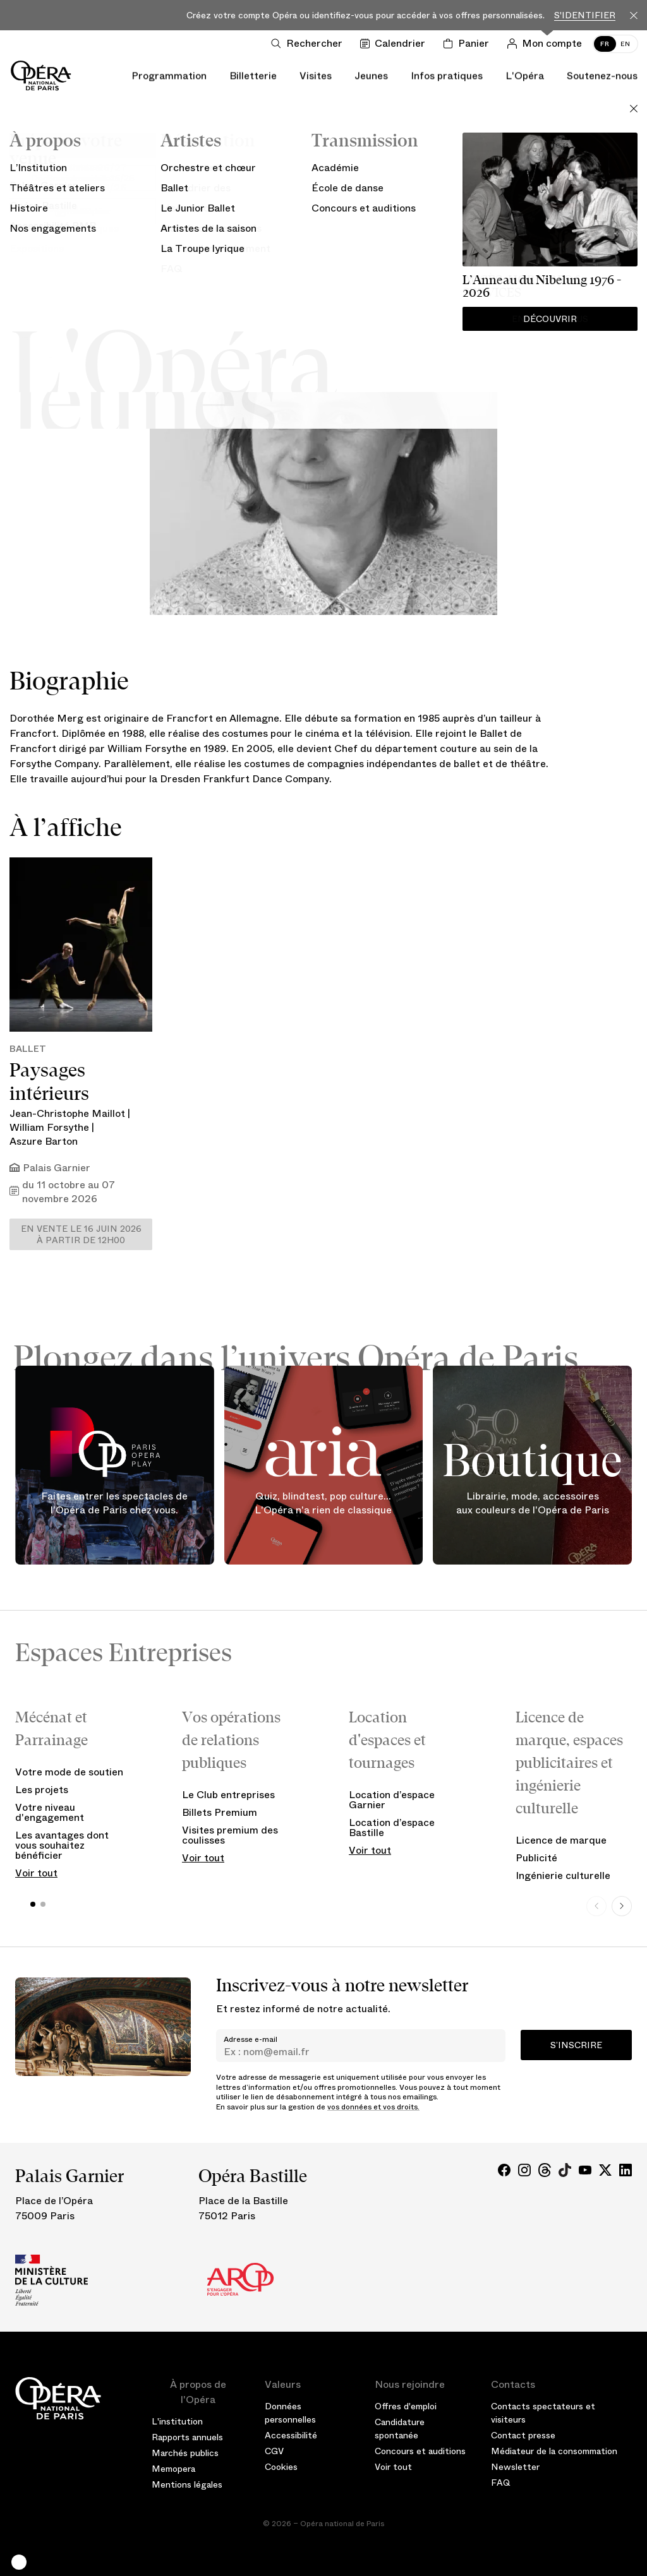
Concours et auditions (420, 2451)
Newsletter (515, 2466)
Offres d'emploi (406, 2406)
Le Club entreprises (228, 1794)
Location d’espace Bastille (392, 1827)
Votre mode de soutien (69, 1772)
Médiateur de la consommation (554, 2451)
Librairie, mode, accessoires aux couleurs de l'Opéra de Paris (532, 1503)
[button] (19, 2562)
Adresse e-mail (250, 2039)
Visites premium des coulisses (230, 1835)
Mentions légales (187, 2484)
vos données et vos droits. (373, 2107)
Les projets (41, 1789)
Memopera (173, 2468)
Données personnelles (290, 2413)
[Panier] (468, 43)
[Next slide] (622, 1906)
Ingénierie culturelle (563, 1875)
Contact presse (523, 2435)
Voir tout (36, 1873)
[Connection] (547, 43)
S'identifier (584, 15)
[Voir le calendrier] (395, 43)
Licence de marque (561, 1840)
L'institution (177, 2421)
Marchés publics (185, 2453)
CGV (274, 2451)
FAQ (501, 2482)
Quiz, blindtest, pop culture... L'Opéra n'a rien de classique (323, 1503)
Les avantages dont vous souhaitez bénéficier (62, 1845)
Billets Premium (219, 1812)
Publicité (536, 1858)
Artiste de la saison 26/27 (323, 234)
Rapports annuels (187, 2437)
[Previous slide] (596, 1906)
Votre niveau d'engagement (49, 1812)
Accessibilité (291, 2435)
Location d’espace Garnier (392, 1799)
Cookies (281, 2466)
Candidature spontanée (400, 2429)
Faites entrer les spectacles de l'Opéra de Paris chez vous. (114, 1503)
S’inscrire (576, 2045)
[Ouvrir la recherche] (309, 43)
